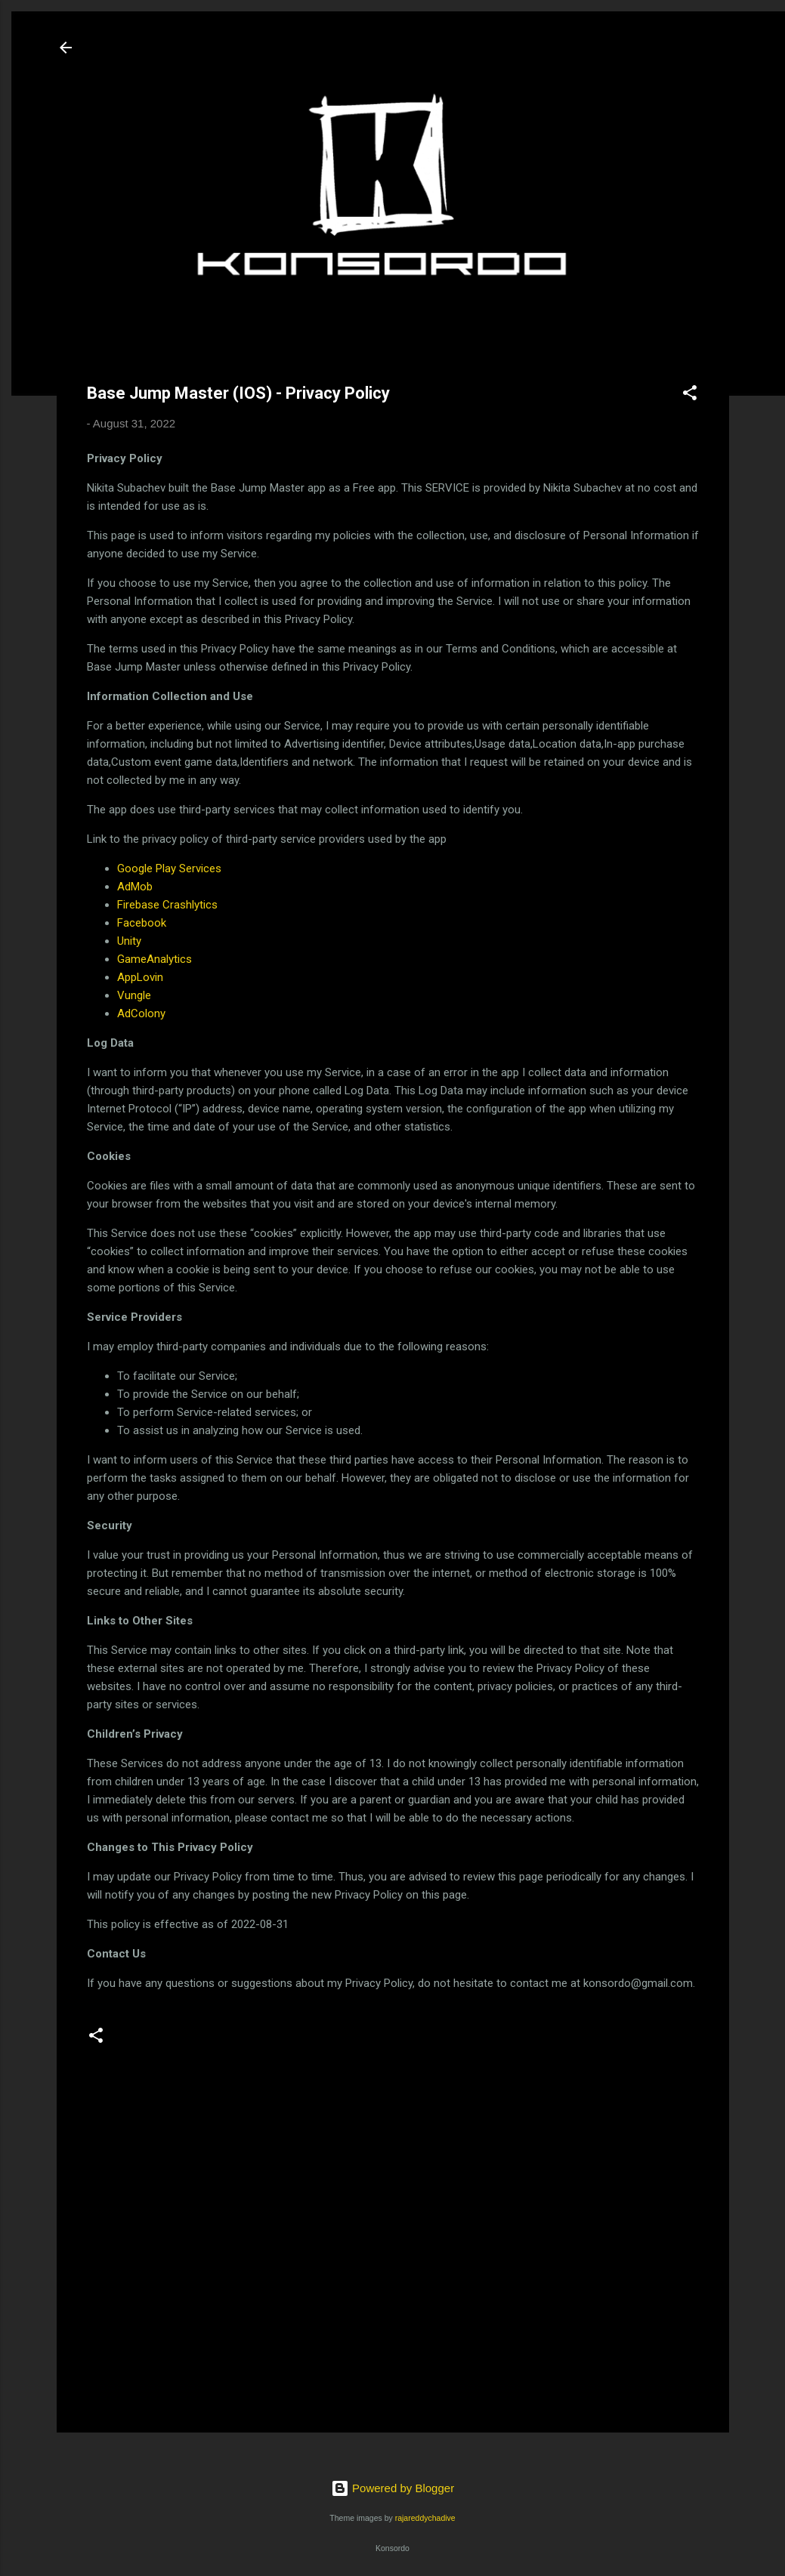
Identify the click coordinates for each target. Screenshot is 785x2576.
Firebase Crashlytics (167, 905)
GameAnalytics (154, 959)
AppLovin (140, 977)
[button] (690, 395)
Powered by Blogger (392, 2488)
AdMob (135, 886)
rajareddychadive (425, 2517)
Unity (129, 941)
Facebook (141, 923)
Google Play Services (169, 868)
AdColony (141, 1013)
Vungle (134, 995)
